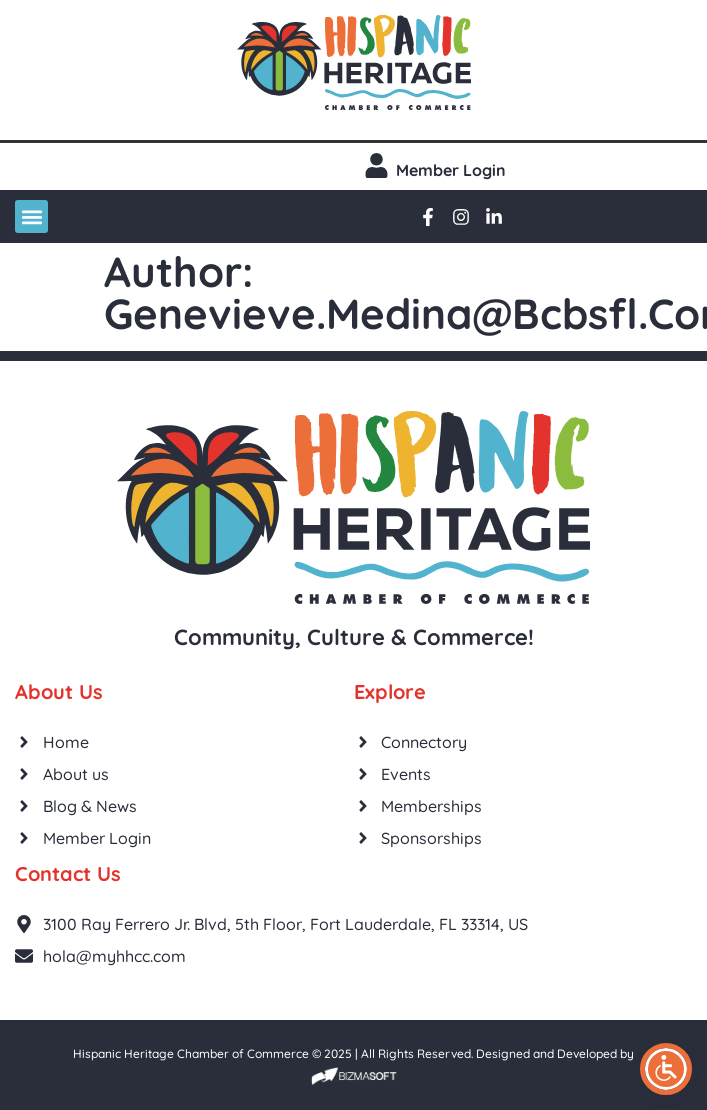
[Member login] (376, 165)
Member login (451, 170)
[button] (31, 216)
